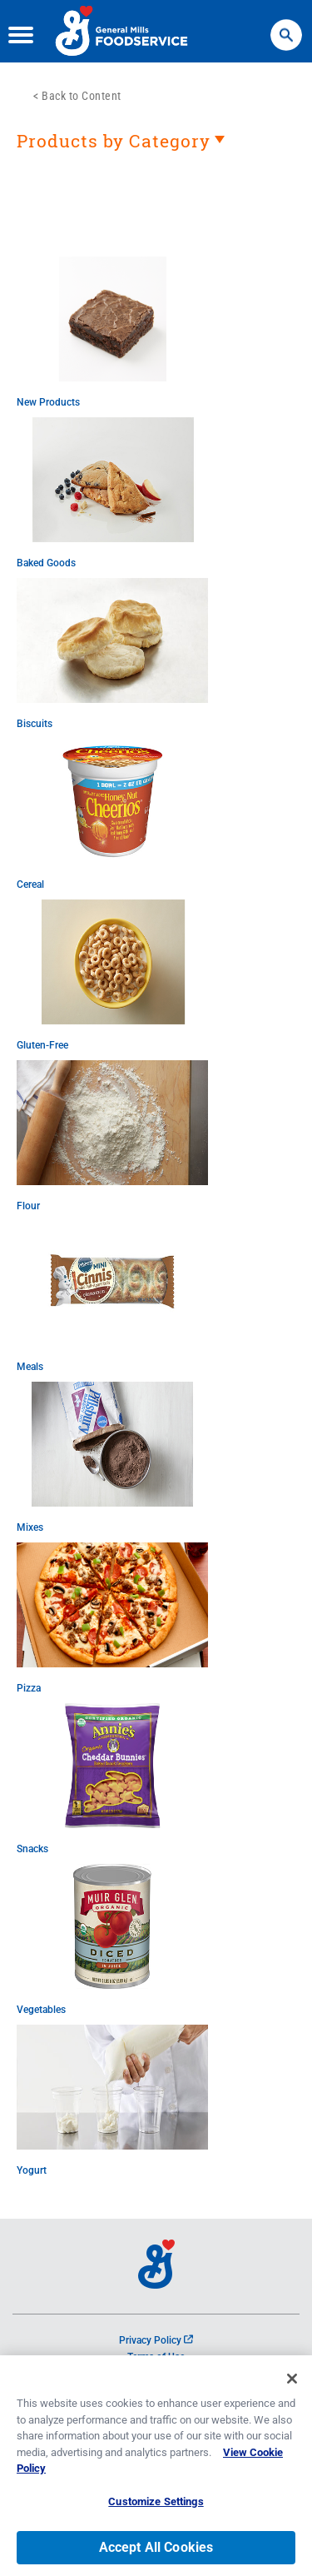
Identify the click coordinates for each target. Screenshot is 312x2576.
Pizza (29, 1688)
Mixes (30, 1527)
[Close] (292, 2384)
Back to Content (81, 95)
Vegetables (41, 2009)
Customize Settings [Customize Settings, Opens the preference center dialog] (155, 2507)
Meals (30, 1367)
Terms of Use (156, 2357)
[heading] (156, 149)
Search (286, 27)
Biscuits (34, 724)
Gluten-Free (42, 1045)
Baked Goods (46, 563)
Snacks (32, 1849)
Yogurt (32, 2170)
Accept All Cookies (156, 2553)
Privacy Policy (156, 2340)
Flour (28, 1206)
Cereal (30, 884)
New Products (48, 402)
